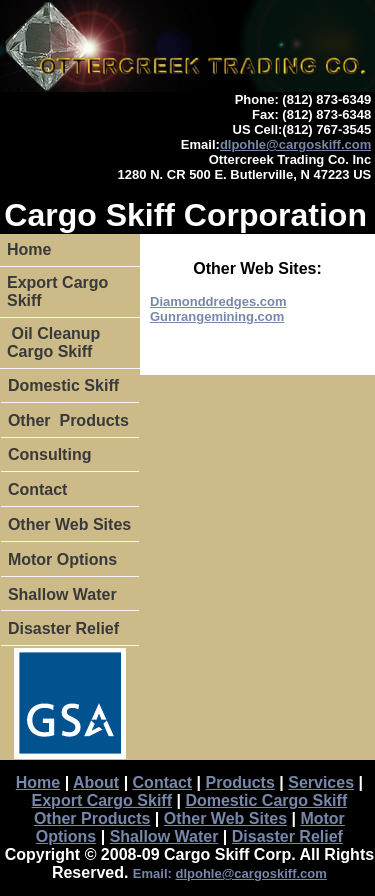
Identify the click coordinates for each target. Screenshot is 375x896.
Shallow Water (62, 594)
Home (29, 249)
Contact (38, 489)
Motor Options (62, 559)
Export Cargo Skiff (57, 291)
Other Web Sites (69, 524)
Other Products (68, 420)
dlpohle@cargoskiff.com (295, 144)
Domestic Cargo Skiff (266, 800)
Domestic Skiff (63, 385)
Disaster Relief (63, 628)
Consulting (50, 454)
